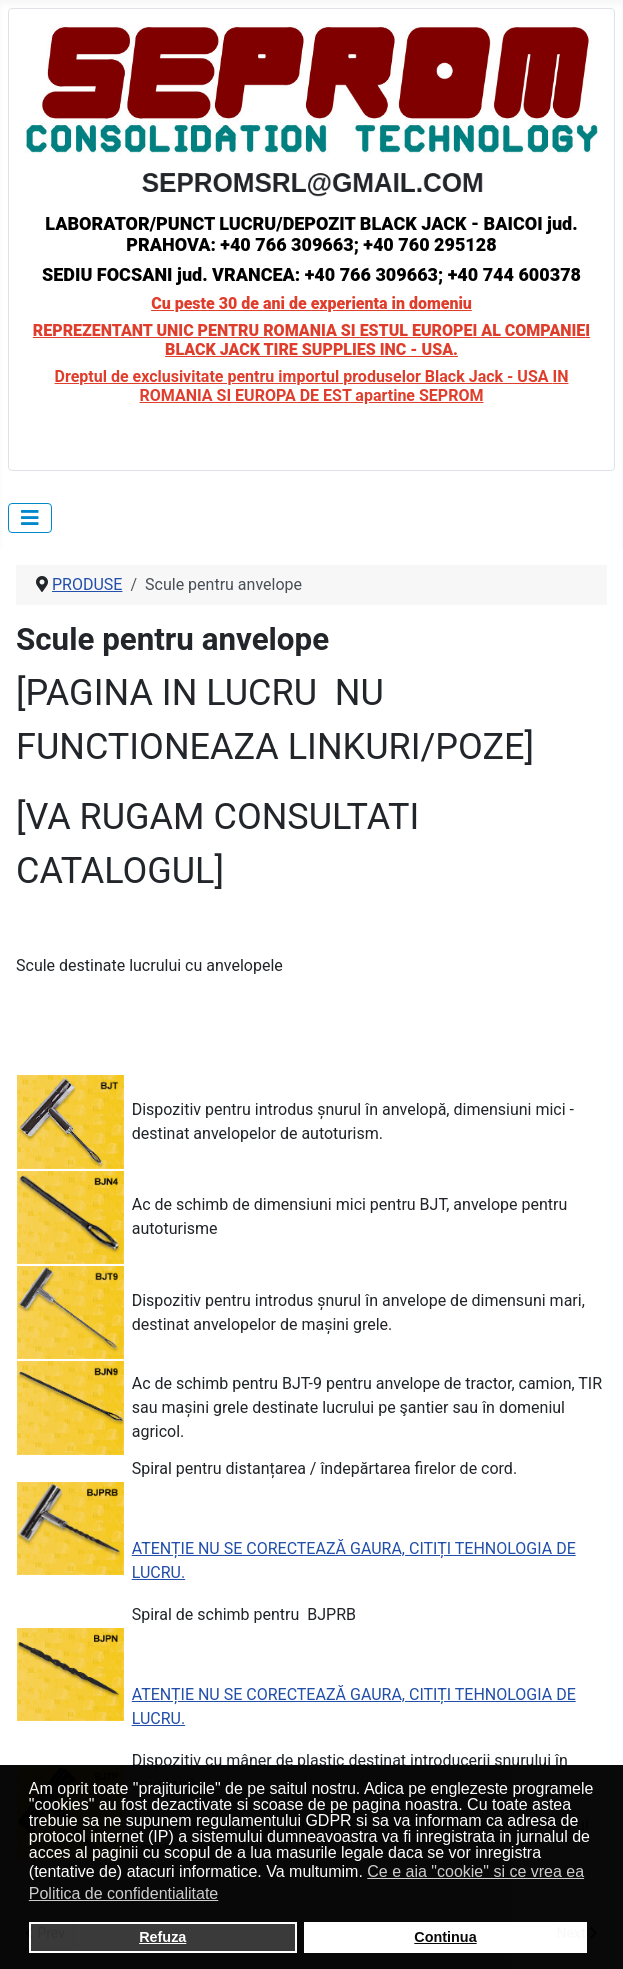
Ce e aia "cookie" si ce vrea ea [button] (475, 1871)
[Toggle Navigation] (30, 518)
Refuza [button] (162, 1937)
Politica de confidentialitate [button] (123, 1893)
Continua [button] (445, 1937)
